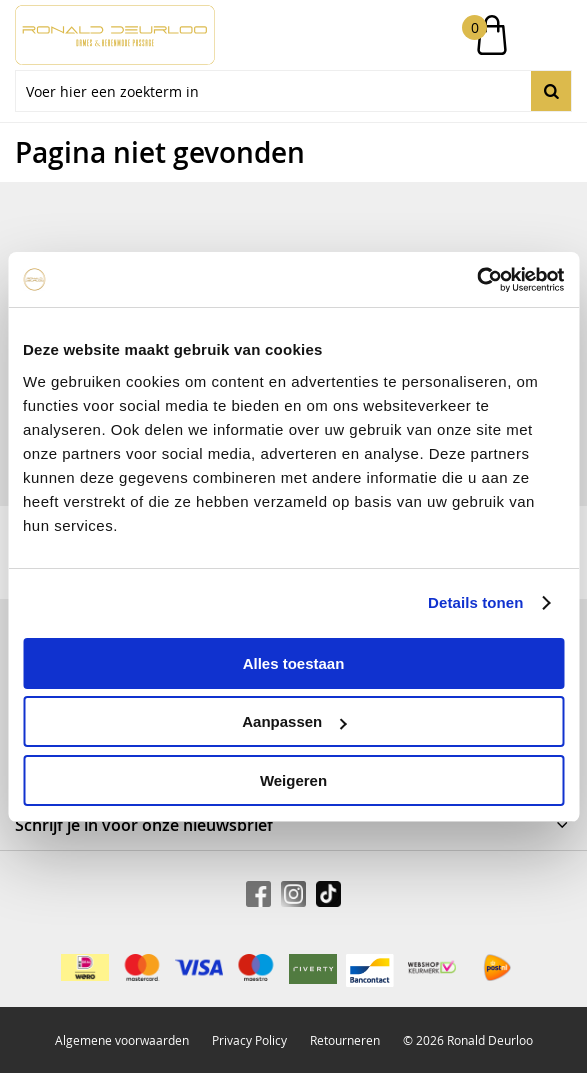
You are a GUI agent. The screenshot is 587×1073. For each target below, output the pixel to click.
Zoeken (551, 91)
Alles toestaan (294, 663)
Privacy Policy (249, 1040)
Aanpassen (294, 721)
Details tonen (475, 602)
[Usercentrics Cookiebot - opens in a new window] (476, 280)
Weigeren (293, 780)
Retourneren (345, 1040)
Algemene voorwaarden (122, 1040)
